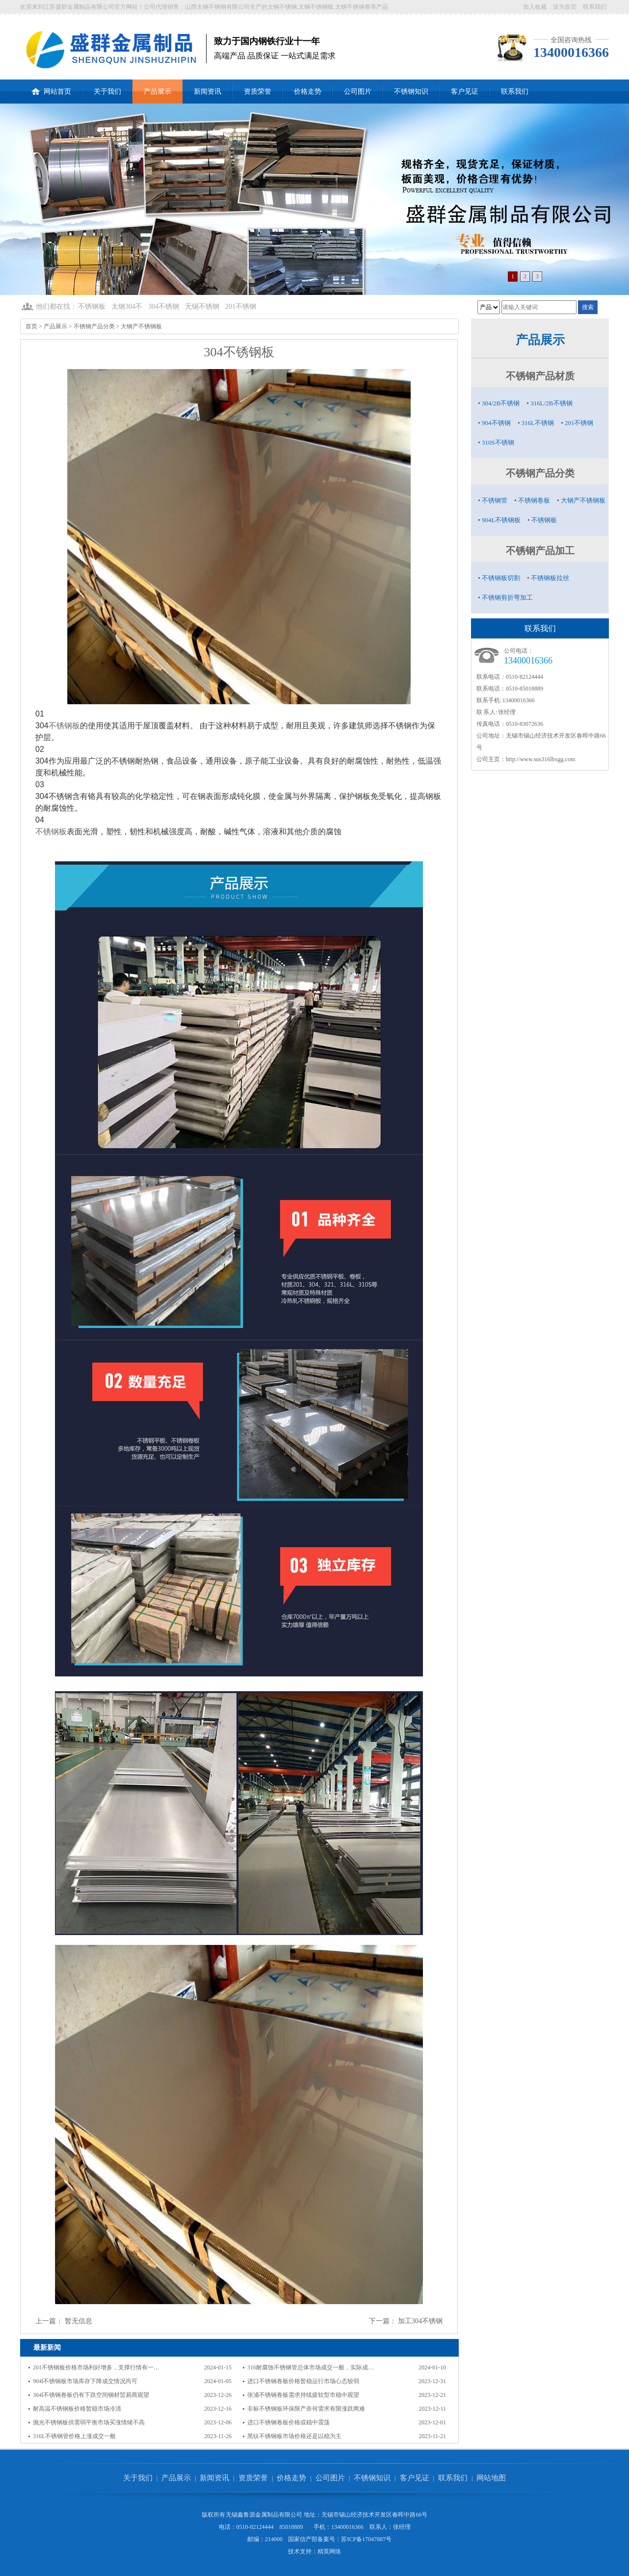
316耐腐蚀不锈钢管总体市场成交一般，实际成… (310, 2367)
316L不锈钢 (538, 422)
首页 (31, 326)
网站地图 (491, 2478)
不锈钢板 (91, 306)
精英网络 (329, 2551)
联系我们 (594, 6)
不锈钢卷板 (534, 500)
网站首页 (51, 87)
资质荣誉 (257, 91)
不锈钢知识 (411, 91)
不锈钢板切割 (501, 578)
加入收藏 (535, 6)
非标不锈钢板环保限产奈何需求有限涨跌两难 (306, 2408)
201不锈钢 (240, 306)
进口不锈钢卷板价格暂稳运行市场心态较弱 (303, 2381)
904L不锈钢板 (501, 520)
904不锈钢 (496, 422)
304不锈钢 (163, 306)
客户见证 (464, 91)
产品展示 (157, 91)
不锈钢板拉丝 (550, 578)
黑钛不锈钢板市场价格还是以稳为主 (294, 2436)
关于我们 (107, 91)
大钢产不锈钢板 (141, 326)
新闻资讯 (207, 91)
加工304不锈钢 (420, 2321)
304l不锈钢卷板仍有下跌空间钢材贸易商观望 (91, 2394)
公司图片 (357, 91)
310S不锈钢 (498, 442)
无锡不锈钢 (202, 306)
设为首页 (565, 6)
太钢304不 (126, 306)
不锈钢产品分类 (94, 326)
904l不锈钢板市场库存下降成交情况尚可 (85, 2381)
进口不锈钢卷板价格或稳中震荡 (288, 2422)
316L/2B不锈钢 (551, 403)
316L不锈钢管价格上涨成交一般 (74, 2436)
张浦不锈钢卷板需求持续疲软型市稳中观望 (303, 2394)
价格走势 (307, 91)
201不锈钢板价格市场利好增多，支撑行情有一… (96, 2367)
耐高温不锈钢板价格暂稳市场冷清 (77, 2408)
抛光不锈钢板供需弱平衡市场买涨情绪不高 (89, 2422)
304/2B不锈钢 (501, 403)
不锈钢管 (494, 500)
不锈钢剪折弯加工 (507, 597)
